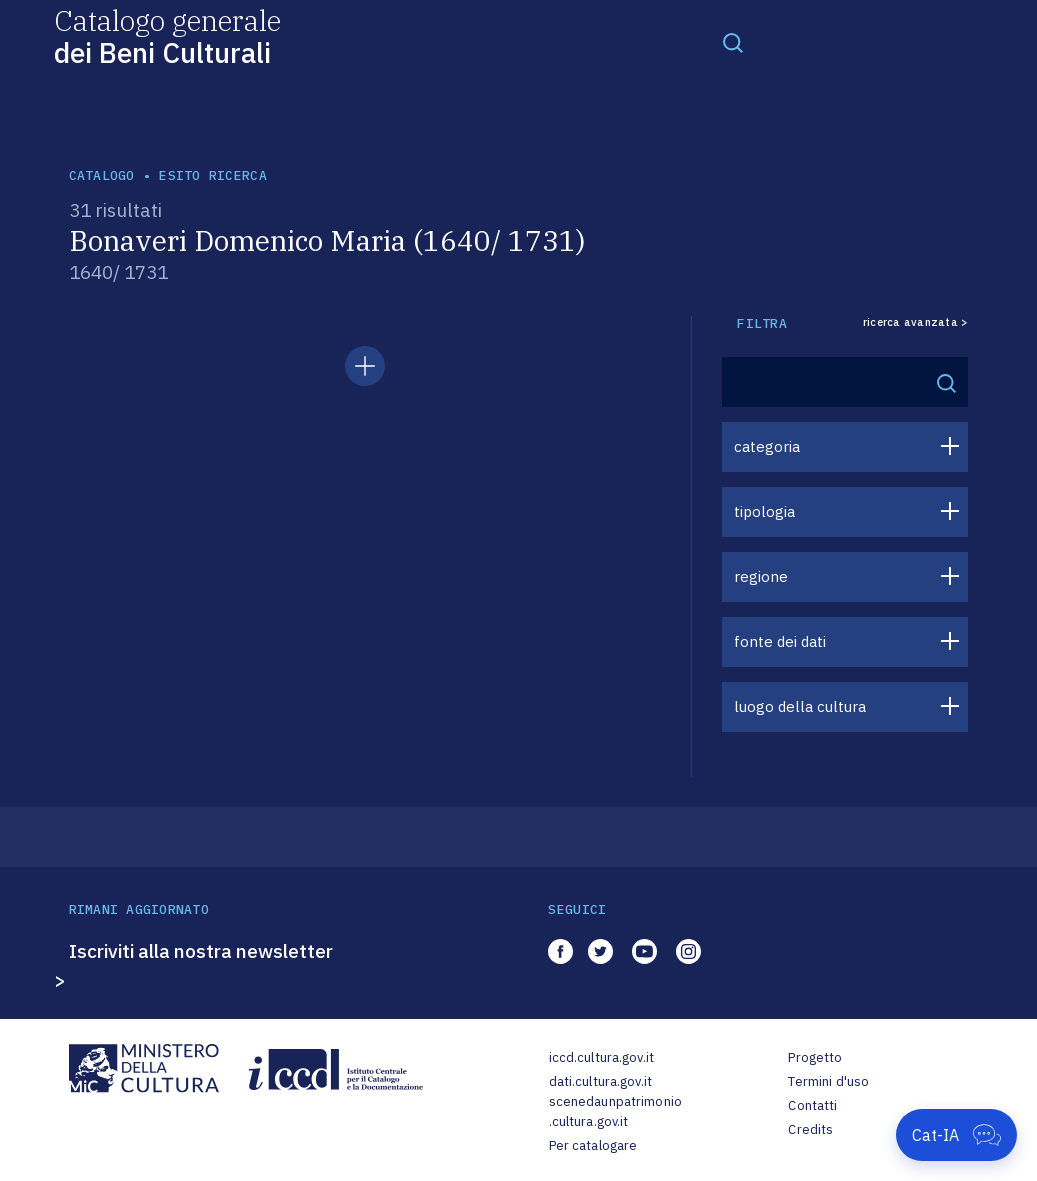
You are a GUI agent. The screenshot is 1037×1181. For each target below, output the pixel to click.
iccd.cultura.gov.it (601, 1057)
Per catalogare (593, 1145)
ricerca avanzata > (916, 322)
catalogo (102, 175)
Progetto (815, 1057)
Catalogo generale (167, 35)
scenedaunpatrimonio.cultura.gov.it (615, 1111)
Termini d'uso (828, 1081)
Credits (810, 1129)
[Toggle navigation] (733, 42)
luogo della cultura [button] (800, 706)
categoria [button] (767, 446)
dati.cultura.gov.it (600, 1081)
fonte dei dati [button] (780, 641)
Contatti (812, 1105)
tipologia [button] (764, 511)
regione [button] (761, 576)
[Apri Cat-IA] (956, 1135)
